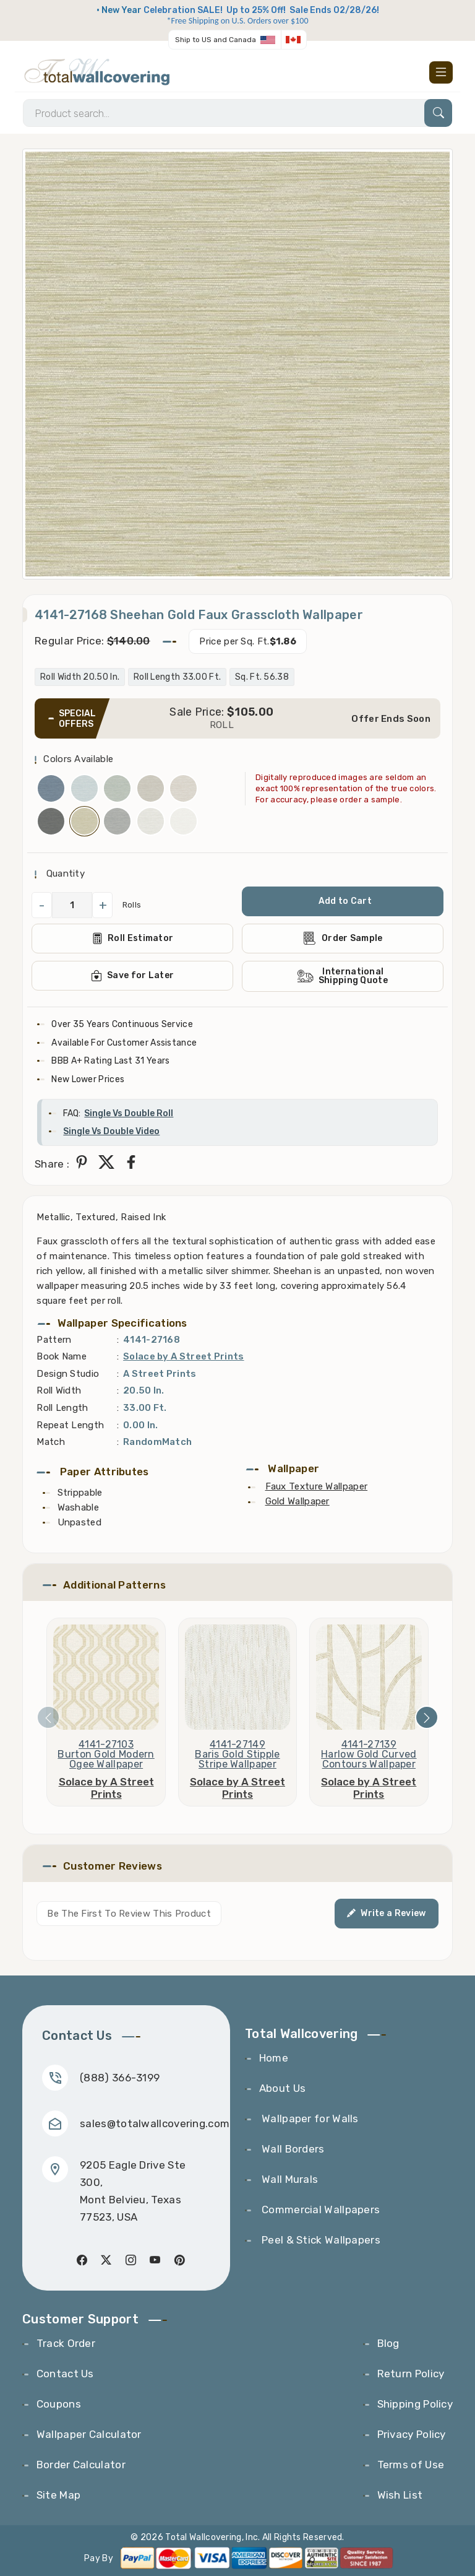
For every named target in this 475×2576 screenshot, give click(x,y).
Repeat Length (70, 1425)
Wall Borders (292, 2149)
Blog (388, 2343)
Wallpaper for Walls (309, 2118)
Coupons (58, 2404)
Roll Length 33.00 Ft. (177, 677)
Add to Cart (345, 901)
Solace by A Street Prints (183, 1356)
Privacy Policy (411, 2434)
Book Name (61, 1356)
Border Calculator (81, 2464)
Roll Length (62, 1407)
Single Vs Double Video (111, 1131)
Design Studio (67, 1373)
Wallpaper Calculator (89, 2434)
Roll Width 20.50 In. (79, 677)
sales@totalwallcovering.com (154, 2123)
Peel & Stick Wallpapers (319, 2240)
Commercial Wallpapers (319, 2209)
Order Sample (342, 938)
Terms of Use (411, 2464)
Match (50, 1441)
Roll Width (58, 1390)
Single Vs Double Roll (128, 1113)
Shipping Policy (415, 2404)
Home (273, 2058)
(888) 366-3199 (120, 2077)
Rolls (132, 905)
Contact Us (65, 2373)
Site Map (58, 2495)
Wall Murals (289, 2179)
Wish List (400, 2495)
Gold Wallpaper (297, 1501)
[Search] (237, 113)
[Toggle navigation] (441, 72)
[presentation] (48, 1717)
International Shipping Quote (342, 976)
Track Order (65, 2343)
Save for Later (132, 975)
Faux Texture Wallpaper (316, 1486)
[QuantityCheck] (72, 905)
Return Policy (411, 2373)
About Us (282, 2088)
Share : (52, 1164)
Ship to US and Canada (215, 39)
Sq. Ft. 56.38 (262, 677)
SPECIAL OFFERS (77, 718)
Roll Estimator (133, 938)
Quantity (64, 873)
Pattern (53, 1339)
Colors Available (78, 759)
